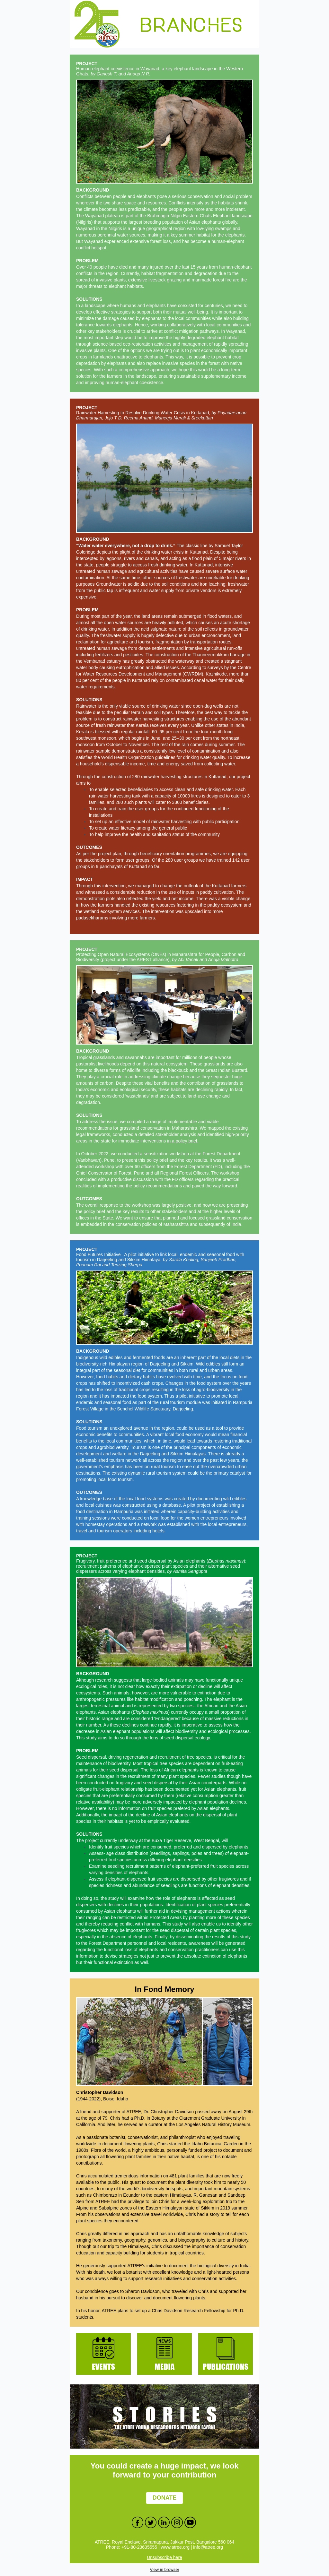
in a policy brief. (182, 1140)
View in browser (164, 2569)
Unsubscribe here (164, 2557)
